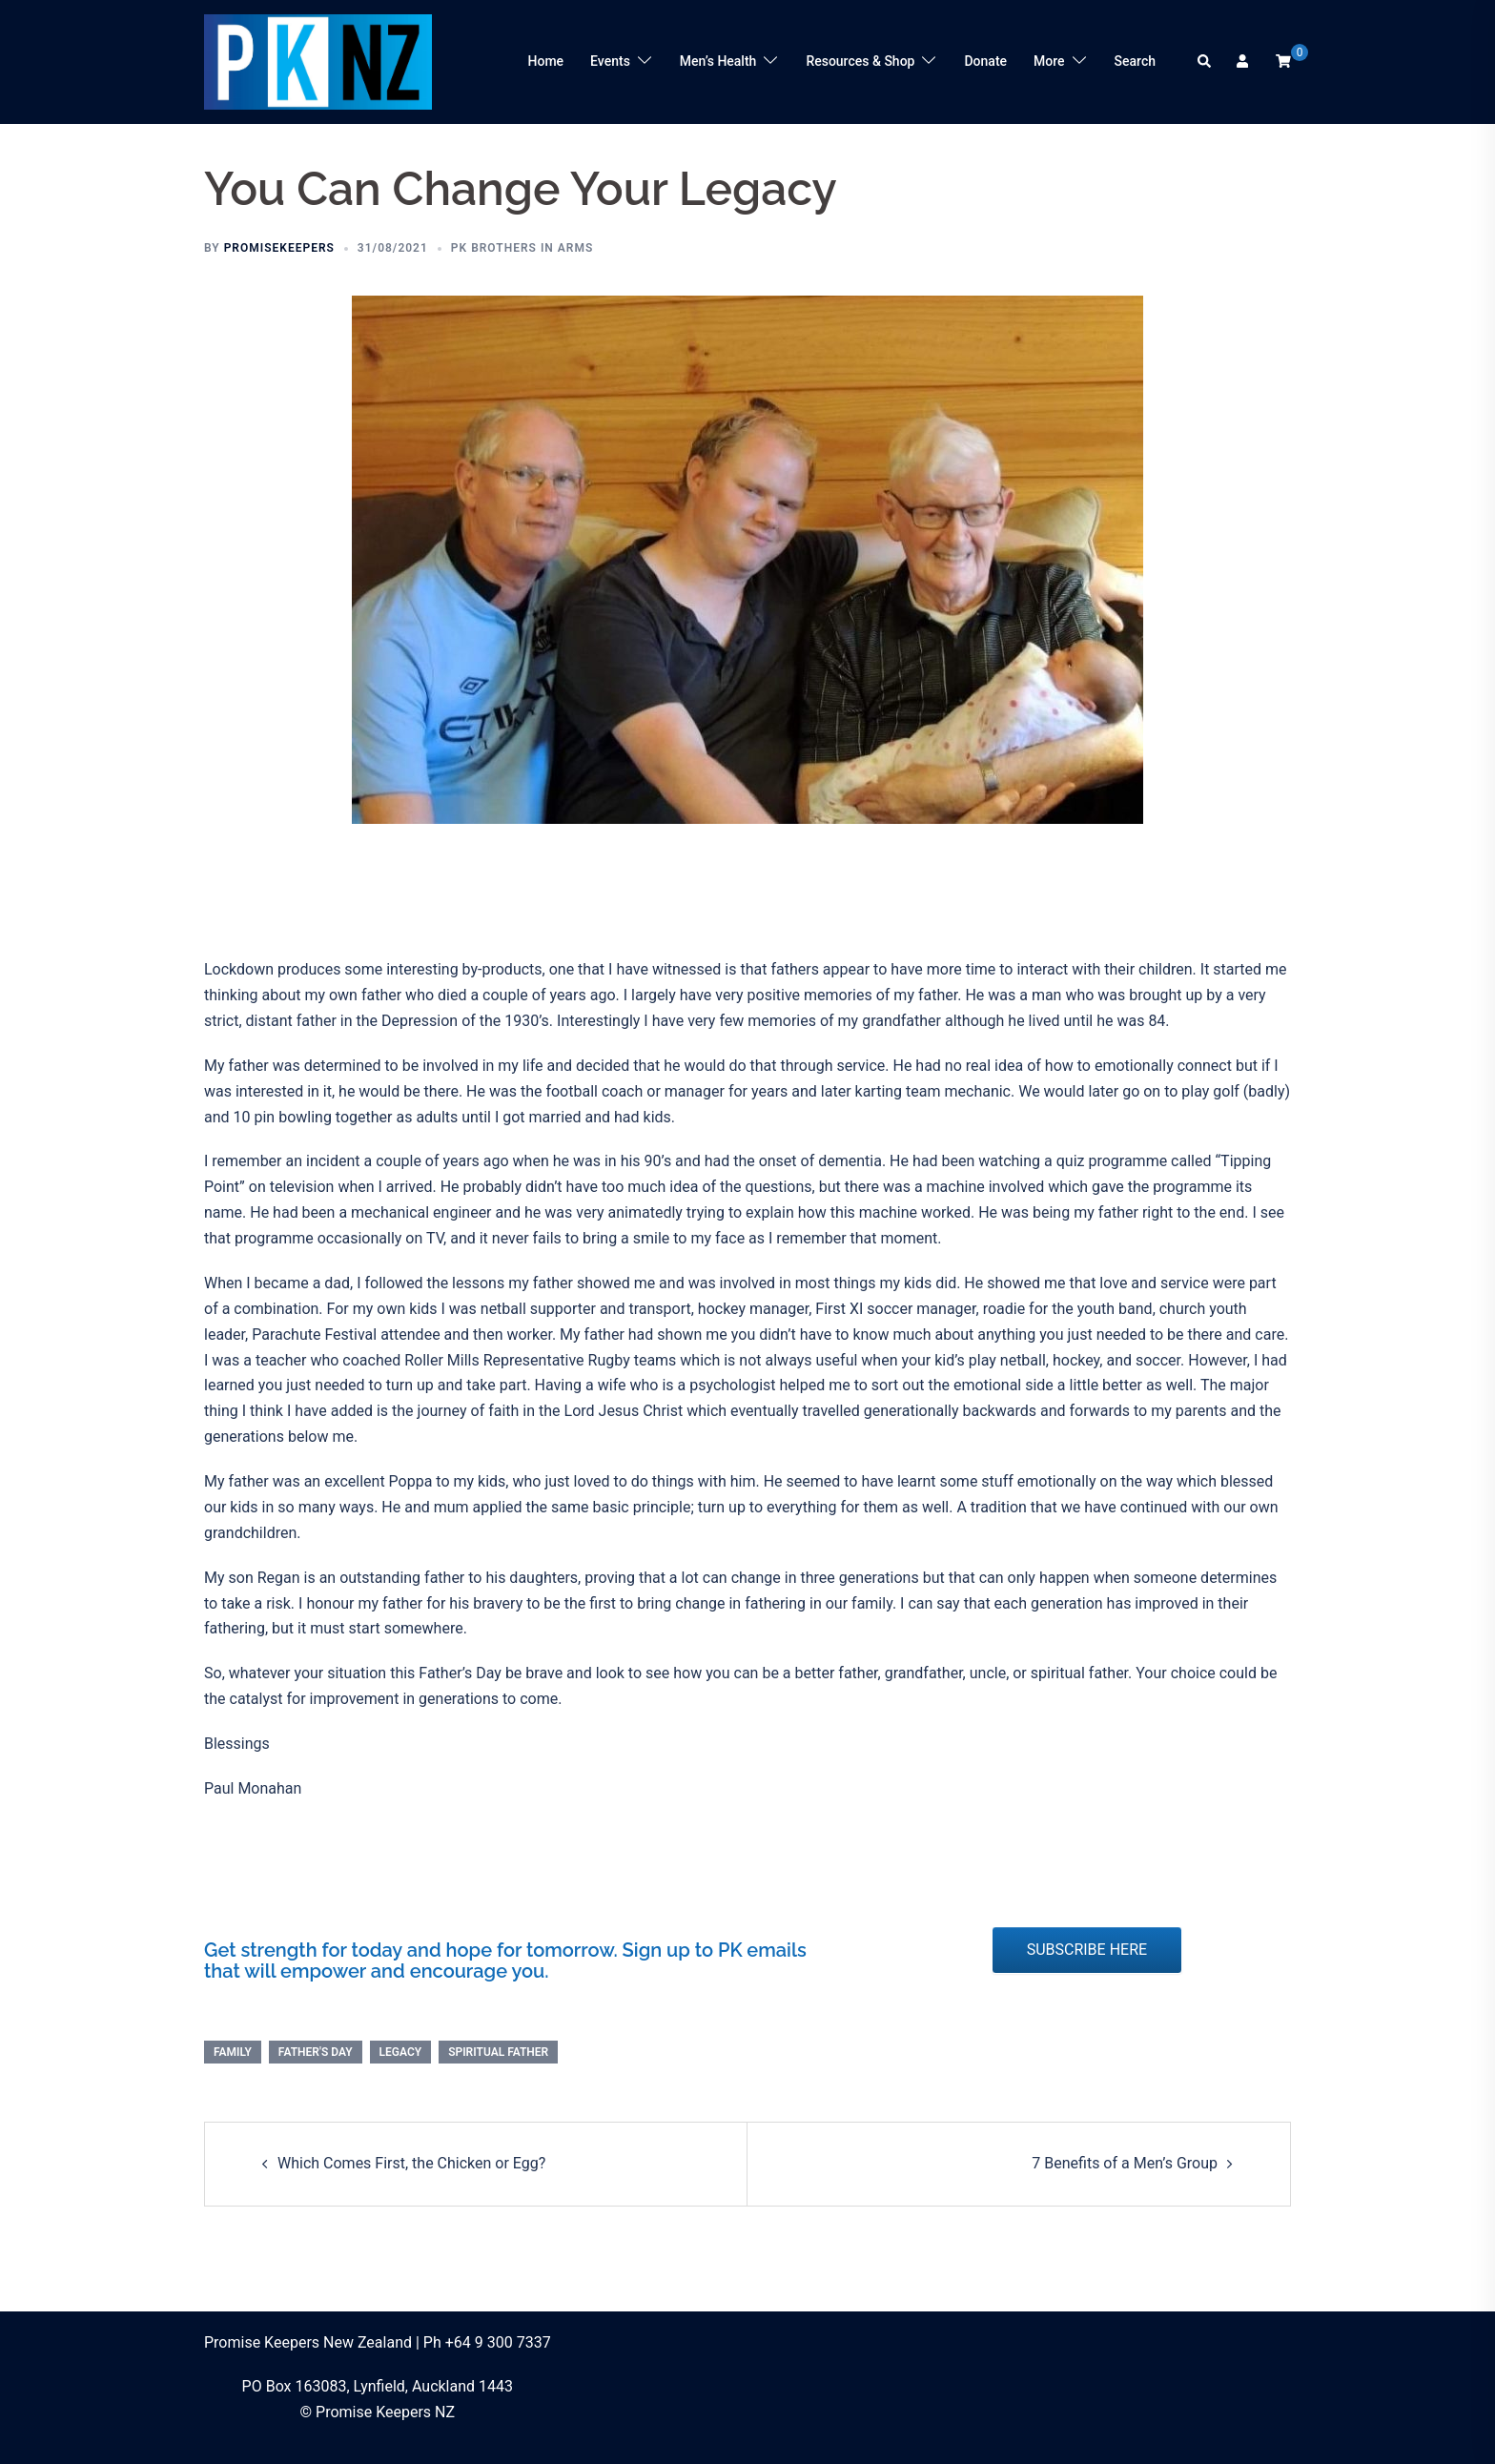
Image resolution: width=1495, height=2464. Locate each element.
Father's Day (315, 2052)
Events (610, 61)
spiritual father (498, 2052)
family (233, 2052)
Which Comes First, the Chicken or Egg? (411, 2163)
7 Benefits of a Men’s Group (1125, 2163)
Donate (985, 61)
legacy (400, 2052)
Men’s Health (718, 61)
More (1049, 61)
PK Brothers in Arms (522, 248)
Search (1135, 61)
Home (546, 61)
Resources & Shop (860, 61)
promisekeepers (279, 248)
